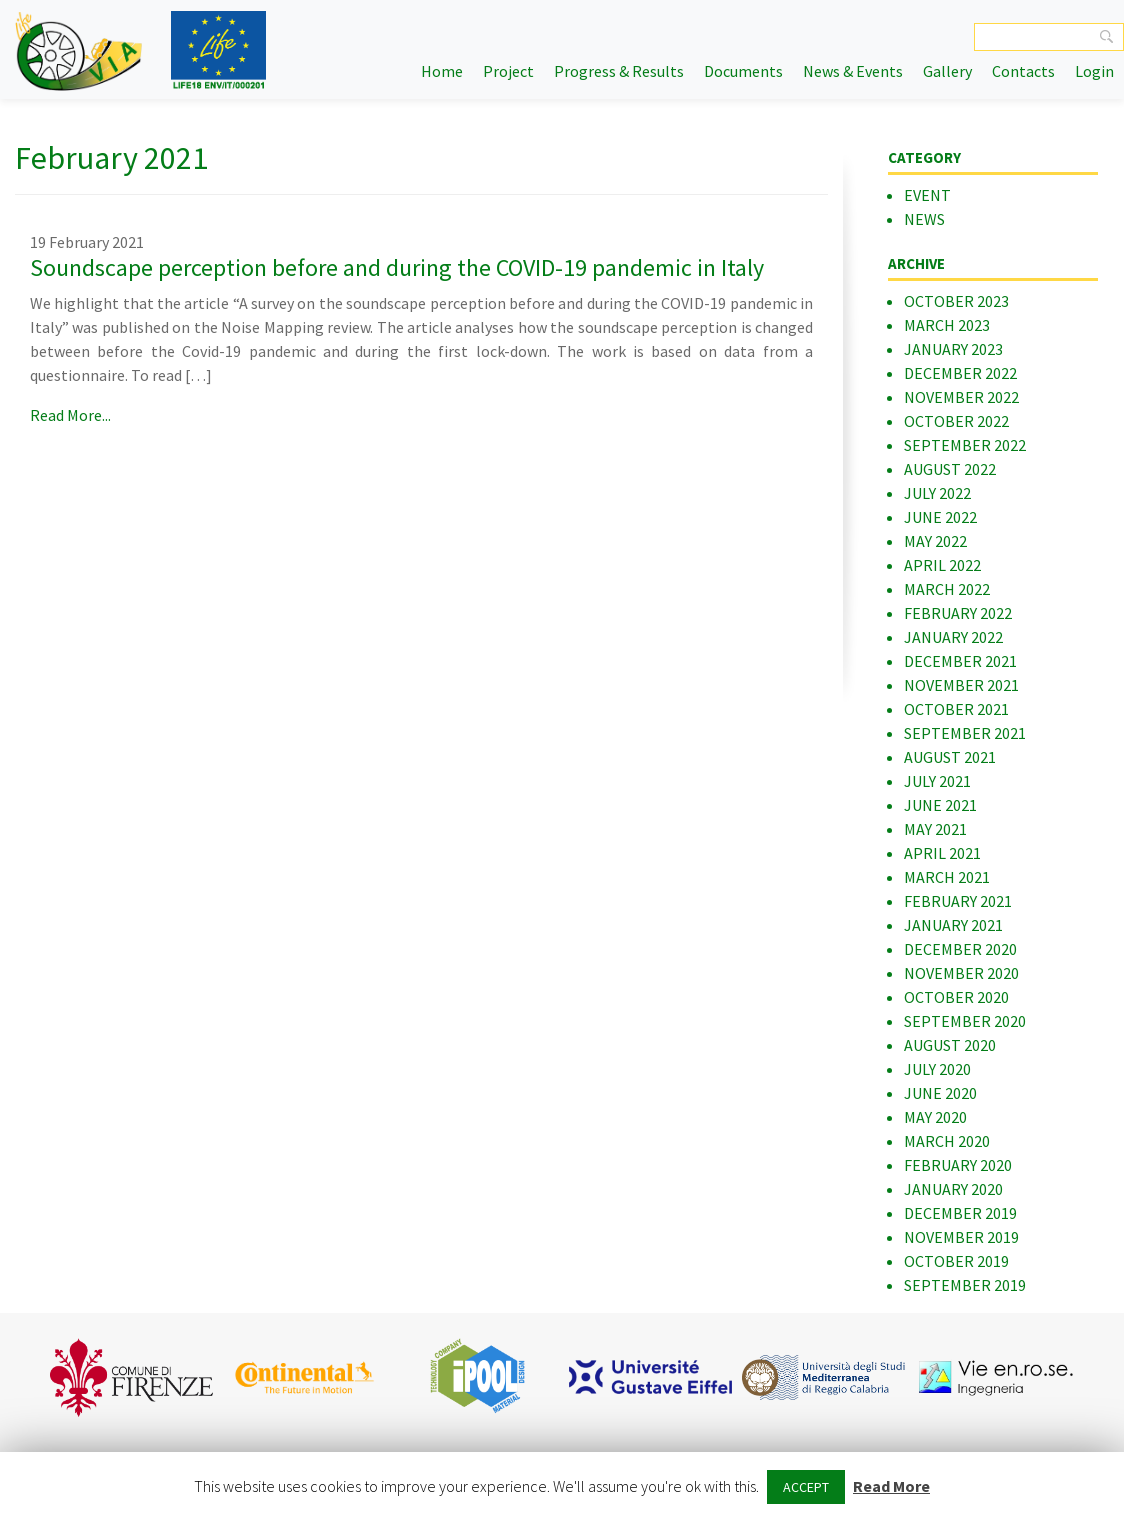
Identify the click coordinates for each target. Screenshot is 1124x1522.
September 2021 (965, 733)
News (924, 219)
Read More (891, 1486)
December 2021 (960, 661)
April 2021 (942, 853)
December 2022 (960, 373)
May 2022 (935, 541)
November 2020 (961, 973)
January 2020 (953, 1189)
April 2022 (942, 565)
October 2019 (956, 1261)
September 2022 (965, 445)
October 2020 (956, 997)
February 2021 (958, 901)
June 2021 (940, 805)
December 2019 (960, 1213)
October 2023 (956, 301)
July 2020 (937, 1069)
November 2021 (961, 685)
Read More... (70, 415)
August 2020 (950, 1045)
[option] (131, 1377)
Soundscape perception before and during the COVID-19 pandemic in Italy (397, 267)
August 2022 (950, 469)
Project (508, 71)
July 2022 (937, 493)
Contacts (1023, 71)
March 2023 (947, 325)
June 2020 (940, 1093)
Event (927, 195)
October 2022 (956, 421)
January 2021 (953, 925)
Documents (743, 71)
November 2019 (961, 1237)
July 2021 (937, 781)
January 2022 (953, 637)
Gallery (947, 71)
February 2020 (958, 1165)
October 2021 (956, 709)
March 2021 (947, 877)
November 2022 (961, 397)
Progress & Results (619, 71)
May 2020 (935, 1117)
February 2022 (958, 613)
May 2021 (935, 829)
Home (442, 71)
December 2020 (960, 949)
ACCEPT (806, 1487)
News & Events (853, 71)
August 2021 (950, 757)
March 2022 (947, 589)
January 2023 (953, 349)
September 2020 (965, 1021)
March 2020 (947, 1141)
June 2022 (940, 517)
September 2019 (965, 1285)
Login (1094, 71)
